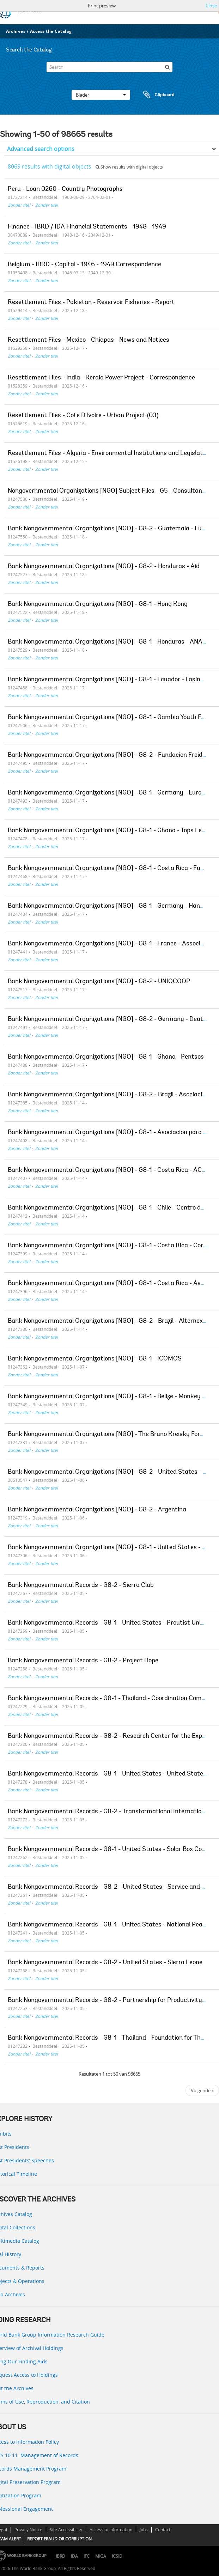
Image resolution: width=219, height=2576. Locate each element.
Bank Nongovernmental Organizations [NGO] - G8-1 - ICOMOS (95, 1359)
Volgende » (202, 2090)
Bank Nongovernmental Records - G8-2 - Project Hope (83, 1661)
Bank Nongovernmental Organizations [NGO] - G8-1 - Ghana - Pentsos (106, 1057)
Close (211, 5)
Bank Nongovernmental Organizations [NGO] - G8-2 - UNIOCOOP (99, 982)
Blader (101, 95)
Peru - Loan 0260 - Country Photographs (65, 189)
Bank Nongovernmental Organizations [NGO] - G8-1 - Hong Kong (98, 604)
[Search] (109, 67)
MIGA (100, 2556)
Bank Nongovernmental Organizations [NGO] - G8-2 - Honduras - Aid (104, 567)
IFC (87, 2556)
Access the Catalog (51, 31)
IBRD (60, 2556)
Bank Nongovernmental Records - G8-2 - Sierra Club (81, 1585)
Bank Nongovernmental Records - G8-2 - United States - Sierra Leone (105, 1963)
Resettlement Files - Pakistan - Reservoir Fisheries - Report (91, 302)
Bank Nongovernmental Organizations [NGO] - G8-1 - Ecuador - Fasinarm (110, 680)
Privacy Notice (28, 2530)
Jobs (144, 2530)
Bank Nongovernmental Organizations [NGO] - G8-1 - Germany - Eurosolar (111, 793)
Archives (15, 31)
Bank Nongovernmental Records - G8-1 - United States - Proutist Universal (113, 1623)
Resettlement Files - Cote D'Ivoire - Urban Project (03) (83, 416)
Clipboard (155, 94)
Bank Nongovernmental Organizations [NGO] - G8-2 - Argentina (97, 1510)
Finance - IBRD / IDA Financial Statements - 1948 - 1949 (87, 227)
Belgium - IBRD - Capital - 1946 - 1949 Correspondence (84, 265)
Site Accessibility (66, 2530)
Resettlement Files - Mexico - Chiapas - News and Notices (88, 340)
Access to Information (111, 2530)
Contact (162, 2530)
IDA (74, 2556)
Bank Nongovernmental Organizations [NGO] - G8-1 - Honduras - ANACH (109, 642)
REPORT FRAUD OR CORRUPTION (59, 2539)
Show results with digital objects (129, 167)
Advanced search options (40, 149)
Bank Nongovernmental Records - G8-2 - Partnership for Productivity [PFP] (113, 2000)
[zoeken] (167, 67)
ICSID (117, 2556)
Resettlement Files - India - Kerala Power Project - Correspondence (101, 378)
